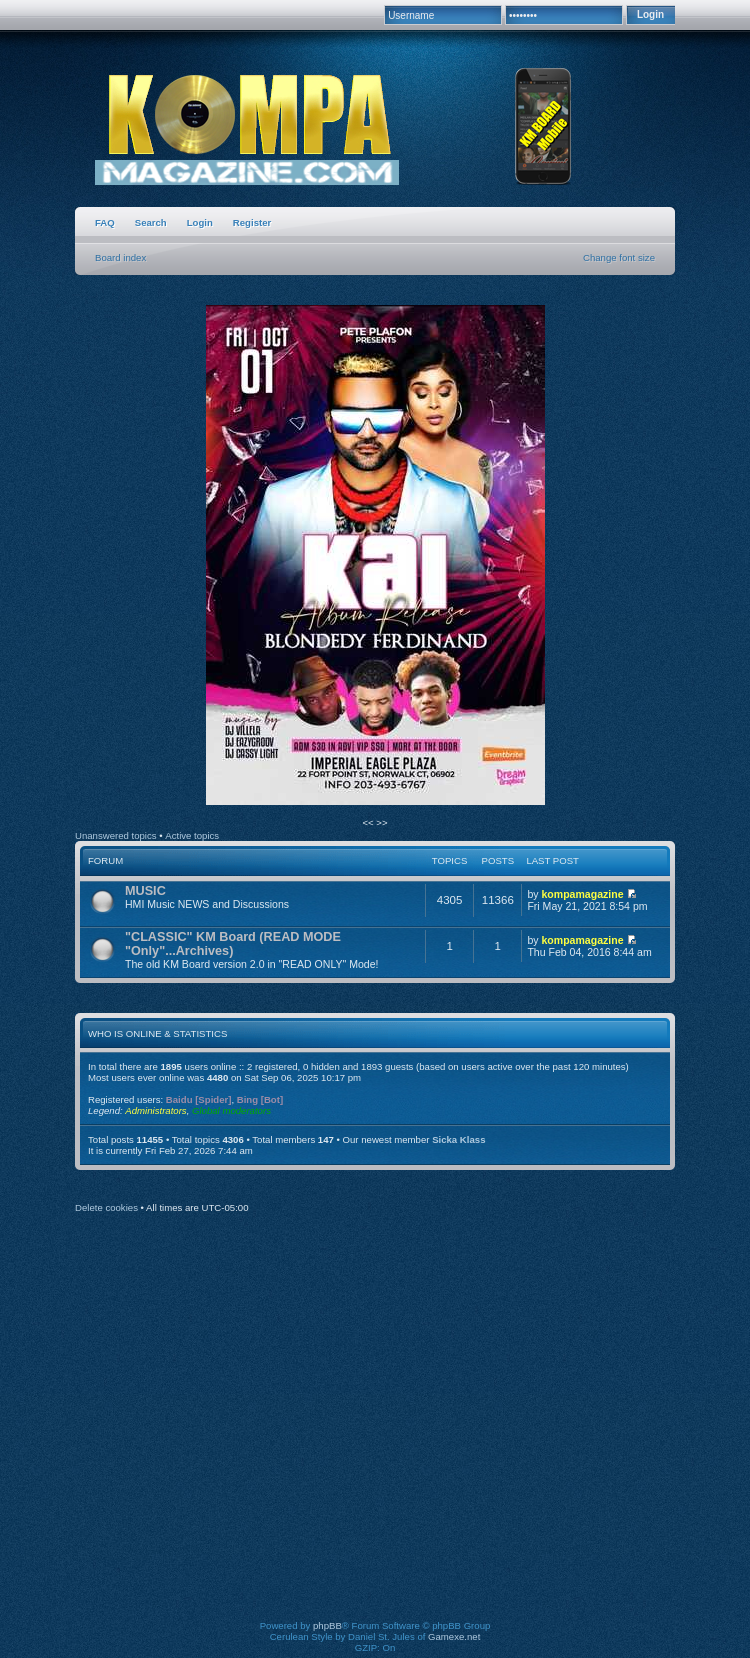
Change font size (619, 257)
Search (151, 222)
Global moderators (231, 1110)
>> (381, 822)
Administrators (155, 1110)
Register (252, 222)
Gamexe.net (454, 1636)
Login (200, 222)
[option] (375, 556)
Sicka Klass (458, 1139)
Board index (120, 257)
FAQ (105, 222)
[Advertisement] (187, 1430)
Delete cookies (106, 1207)
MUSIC (145, 891)
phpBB (327, 1625)
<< (369, 822)
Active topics (192, 835)
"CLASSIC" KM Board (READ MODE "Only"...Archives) (233, 944)
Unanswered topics (116, 835)
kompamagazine (582, 894)
